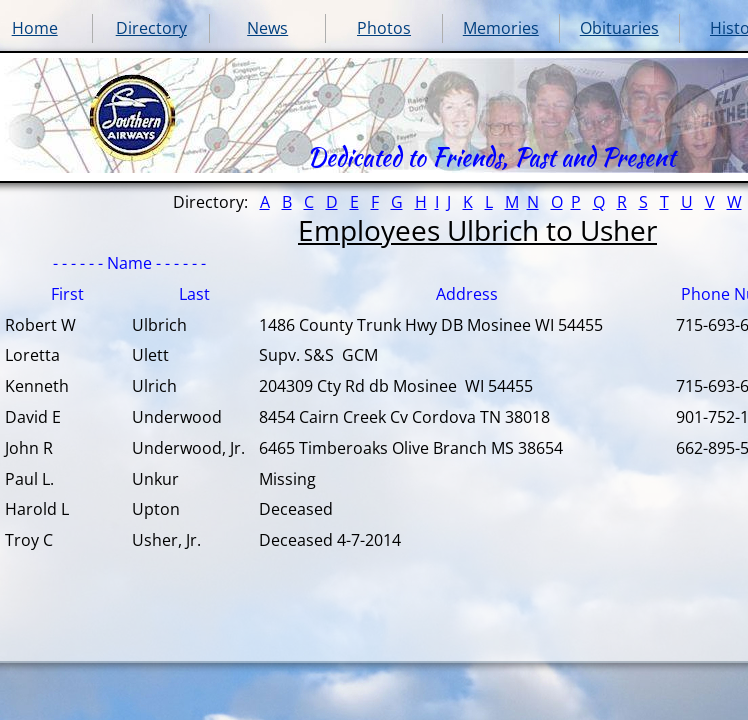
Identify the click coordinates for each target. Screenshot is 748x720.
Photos (384, 28)
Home (35, 28)
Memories (501, 28)
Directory (151, 28)
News (267, 28)
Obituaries (619, 28)
